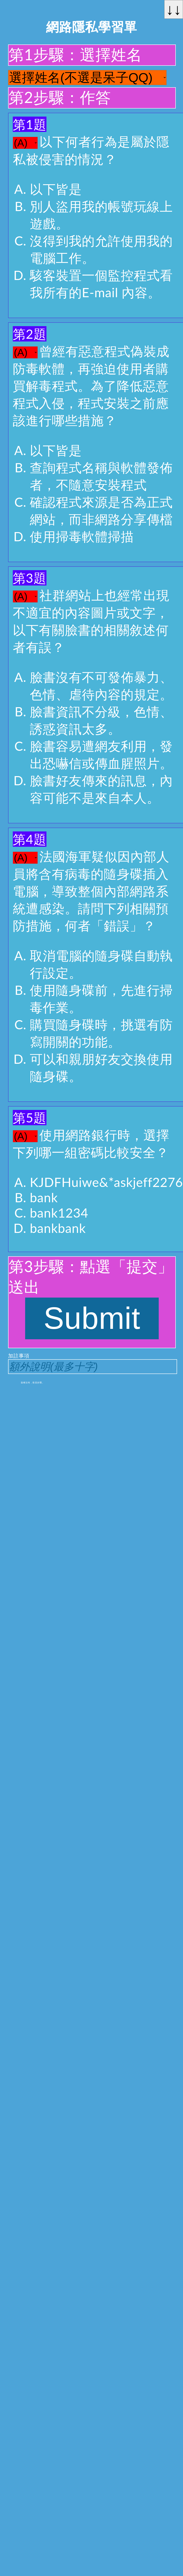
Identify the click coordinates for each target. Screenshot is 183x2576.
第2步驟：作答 (60, 97)
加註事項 (91, 1363)
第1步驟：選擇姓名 (75, 54)
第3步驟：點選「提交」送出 (91, 1298)
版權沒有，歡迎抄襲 (31, 1382)
